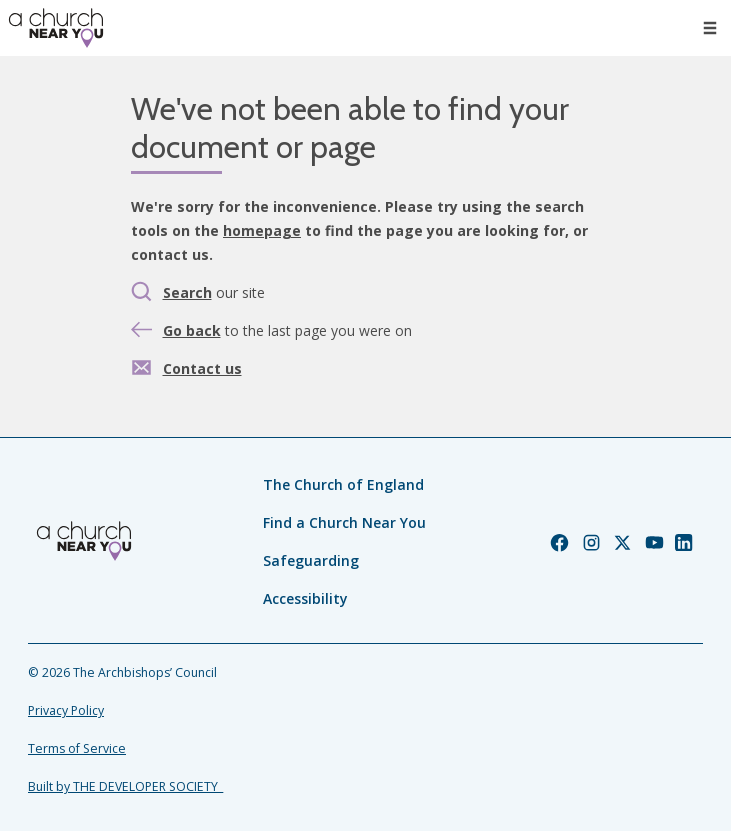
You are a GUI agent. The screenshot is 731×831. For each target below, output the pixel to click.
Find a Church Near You (344, 522)
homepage (262, 230)
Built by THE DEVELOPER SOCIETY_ (125, 786)
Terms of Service (77, 748)
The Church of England (343, 484)
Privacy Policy (66, 710)
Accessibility (305, 598)
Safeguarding (311, 560)
